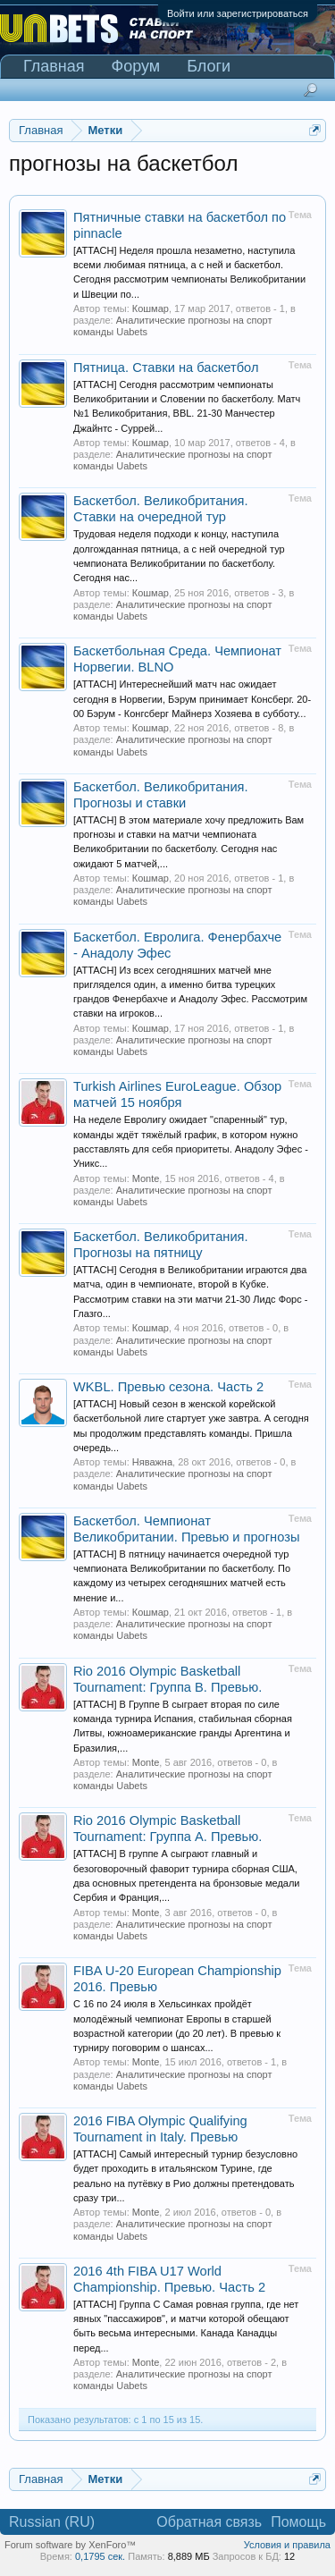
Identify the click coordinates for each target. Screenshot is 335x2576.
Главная (54, 66)
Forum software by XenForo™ (70, 2544)
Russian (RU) (52, 2522)
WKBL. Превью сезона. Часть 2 (168, 1387)
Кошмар (150, 308)
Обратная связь (209, 2522)
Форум (136, 66)
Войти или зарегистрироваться (237, 13)
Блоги (208, 66)
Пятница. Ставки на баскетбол (165, 367)
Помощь (298, 2522)
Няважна (152, 1462)
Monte (146, 1178)
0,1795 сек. (100, 2556)
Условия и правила (287, 2544)
